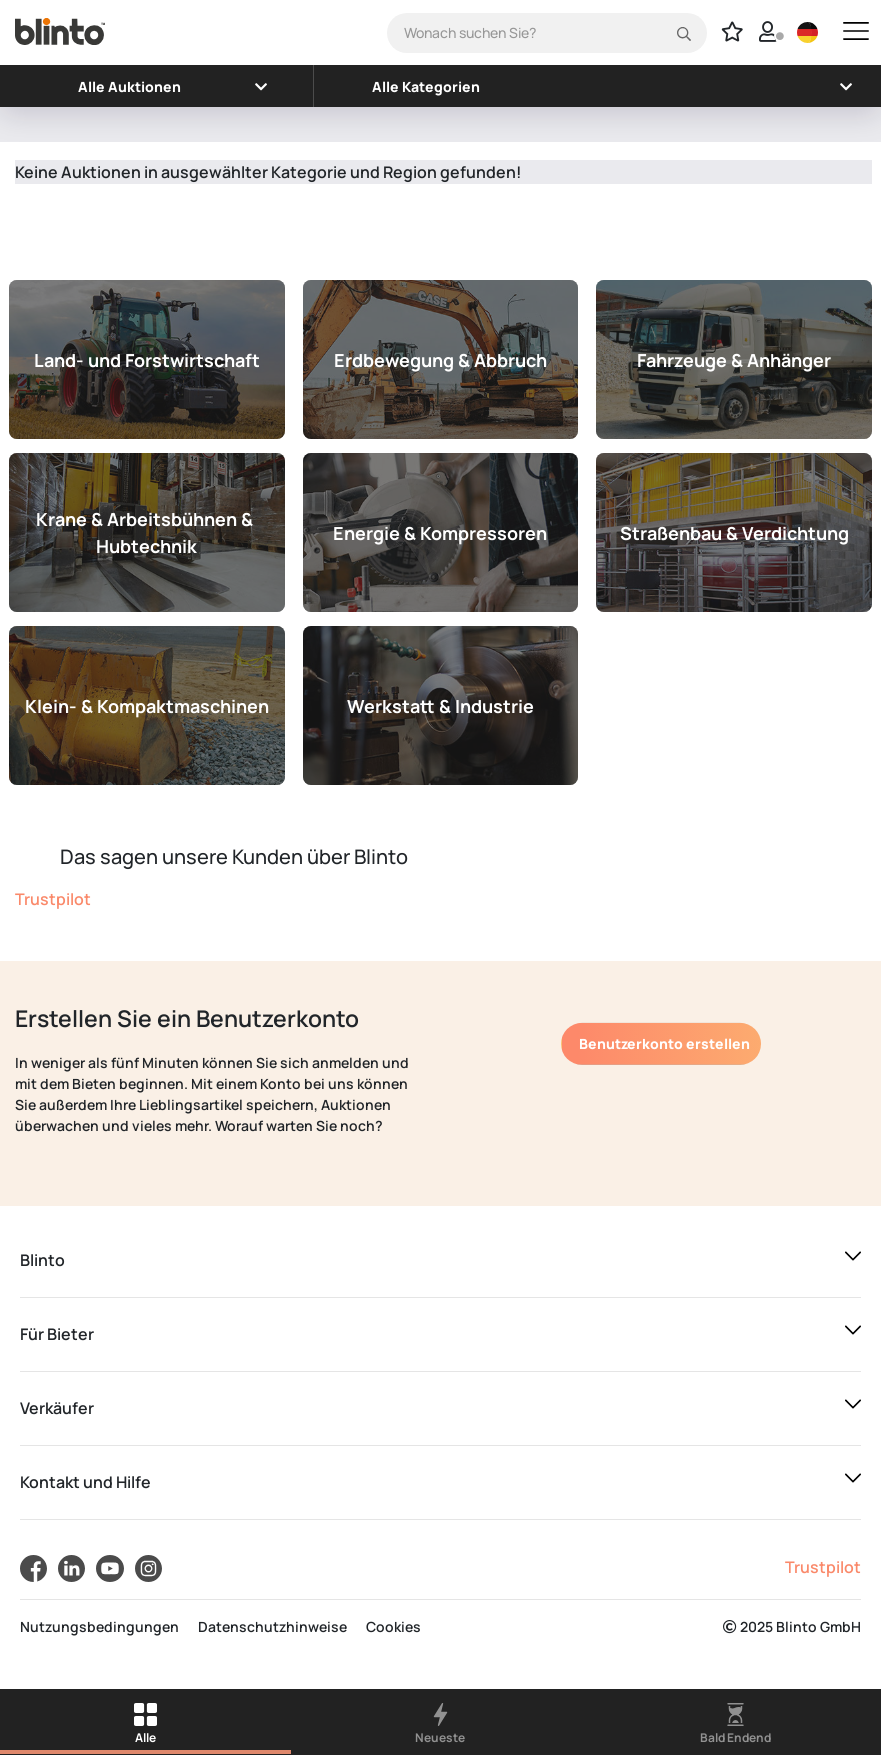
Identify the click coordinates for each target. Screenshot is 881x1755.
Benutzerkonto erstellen (664, 1043)
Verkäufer (57, 1408)
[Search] (547, 33)
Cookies (393, 1626)
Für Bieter (57, 1334)
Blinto (42, 1260)
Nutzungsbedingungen (99, 1626)
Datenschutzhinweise (272, 1626)
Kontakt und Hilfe (85, 1482)
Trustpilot (53, 899)
